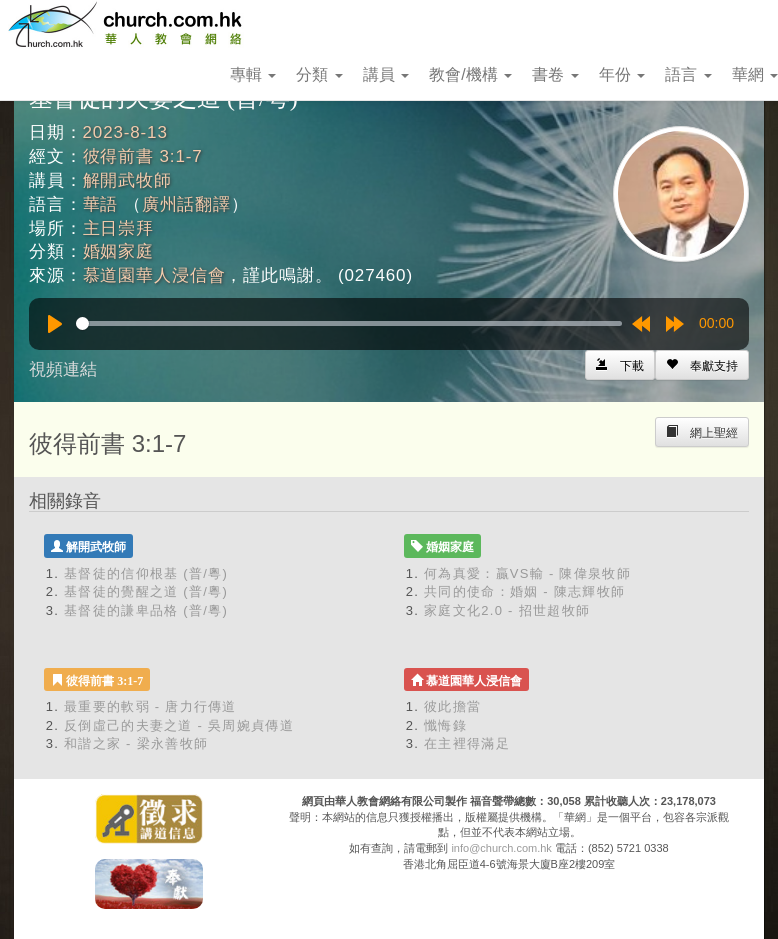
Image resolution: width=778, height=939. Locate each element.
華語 (101, 204)
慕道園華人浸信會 (154, 275)
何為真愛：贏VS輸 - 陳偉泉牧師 (527, 573)
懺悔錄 (445, 725)
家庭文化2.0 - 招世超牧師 (507, 610)
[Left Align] (702, 365)
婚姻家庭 (118, 251)
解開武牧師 (127, 180)
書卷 (555, 74)
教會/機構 (470, 74)
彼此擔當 (452, 706)
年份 (622, 74)
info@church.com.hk (501, 848)
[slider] (349, 323)
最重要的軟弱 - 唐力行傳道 (150, 706)
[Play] (55, 324)
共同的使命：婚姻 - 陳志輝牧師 (524, 591)
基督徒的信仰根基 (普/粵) (146, 573)
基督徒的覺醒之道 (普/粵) (146, 591)
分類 (319, 74)
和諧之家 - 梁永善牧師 (136, 743)
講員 (386, 74)
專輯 (253, 74)
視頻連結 (63, 369)
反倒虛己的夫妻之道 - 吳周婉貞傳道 (179, 725)
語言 (688, 74)
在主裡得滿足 (467, 743)
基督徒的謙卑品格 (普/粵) (146, 610)
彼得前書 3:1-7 (143, 156)
